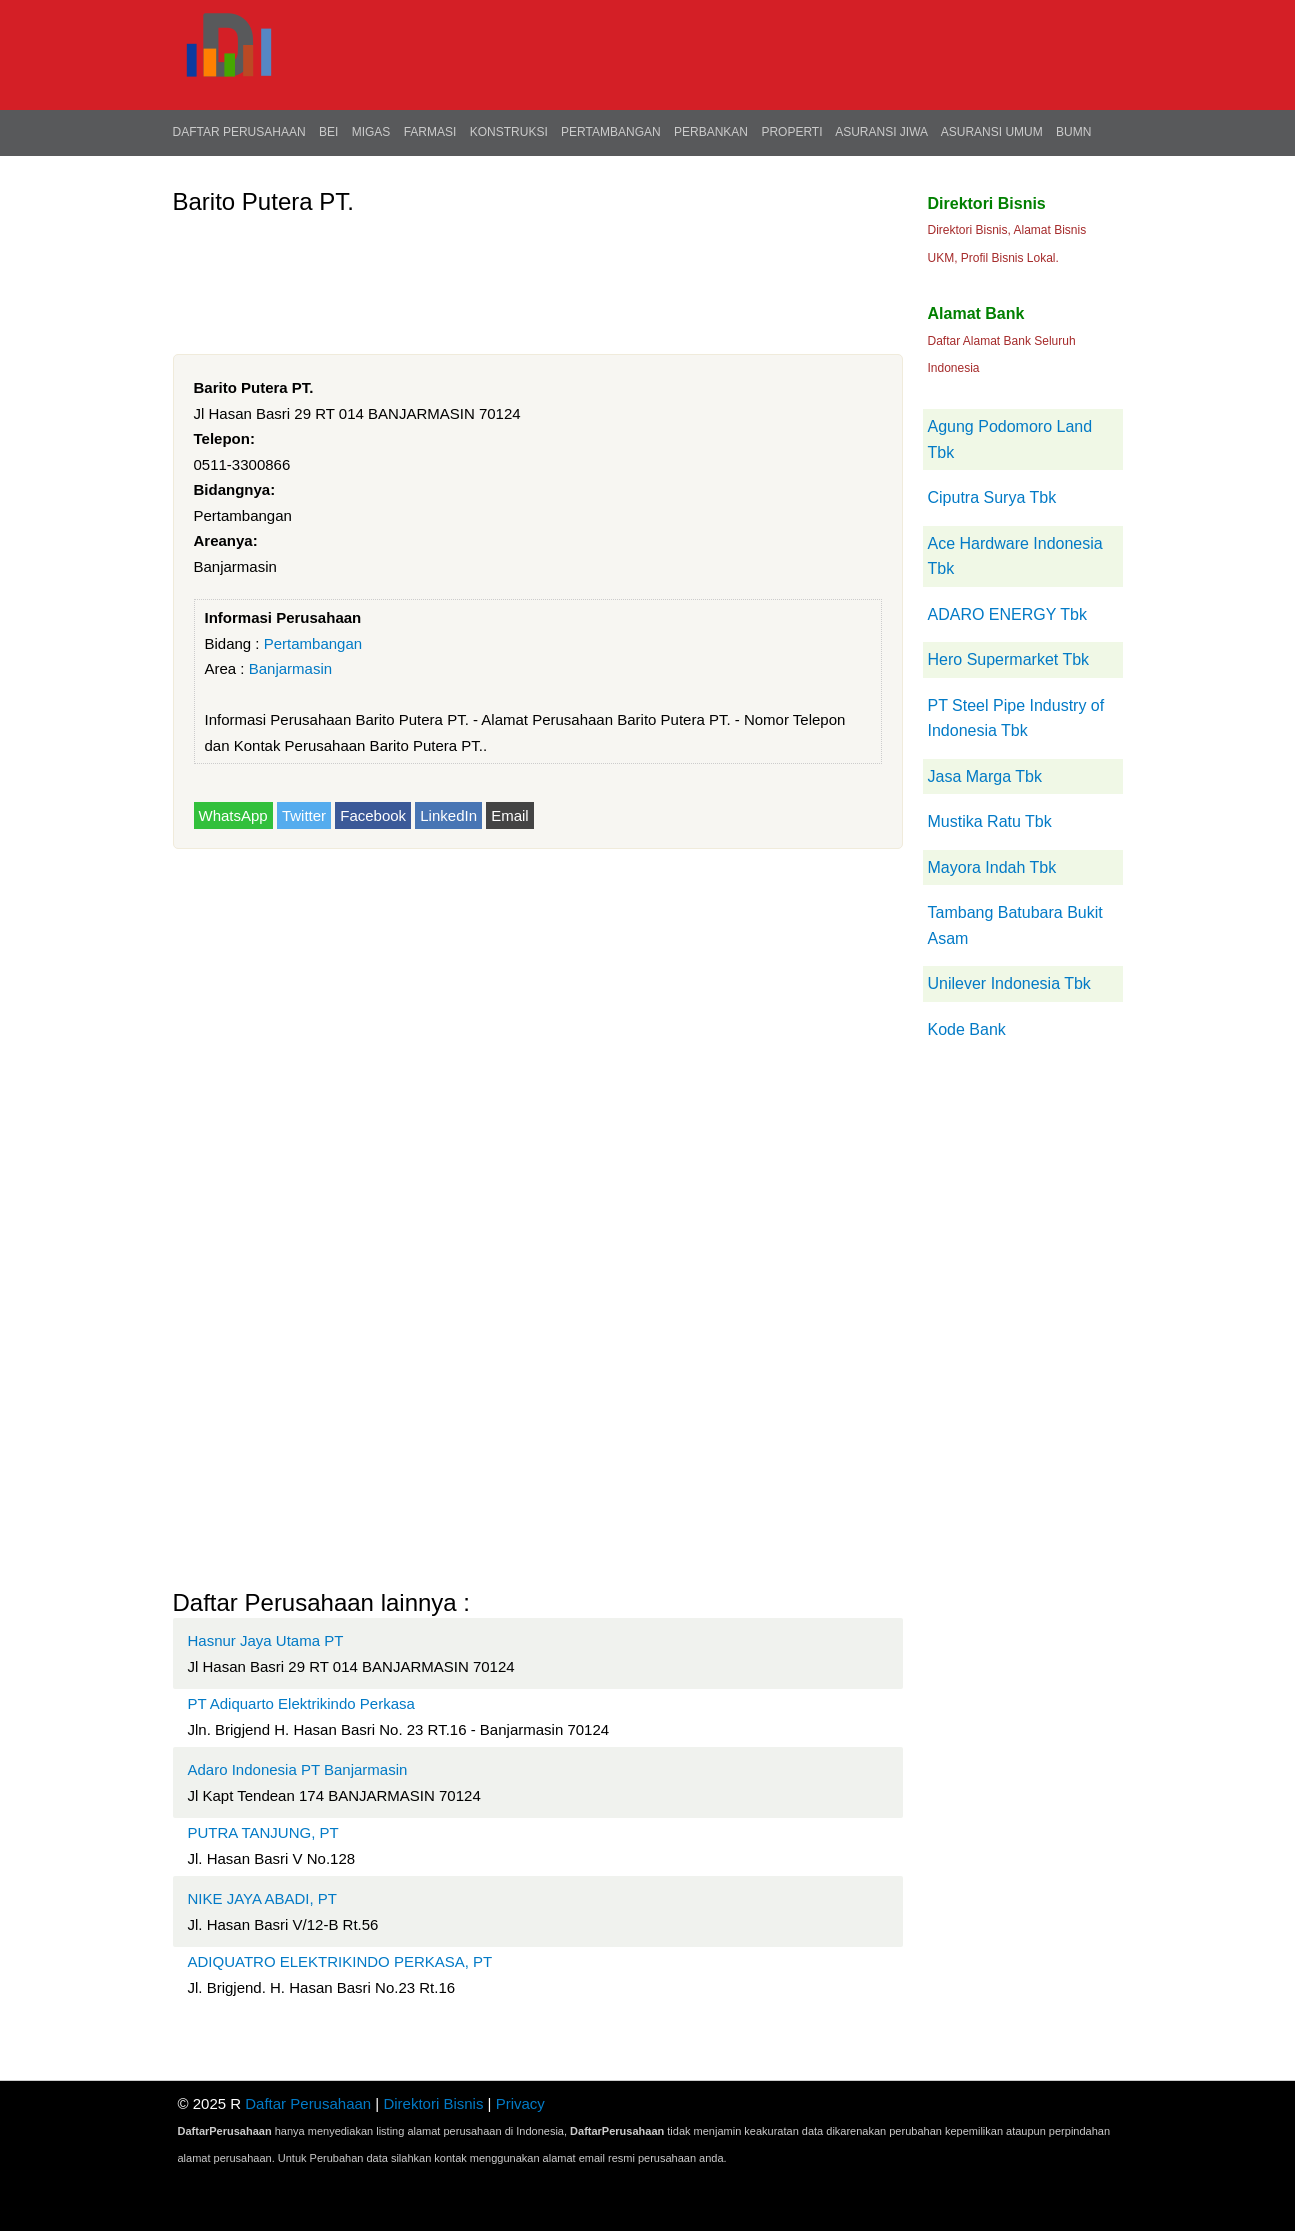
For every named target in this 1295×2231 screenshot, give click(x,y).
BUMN (1073, 132)
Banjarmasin (290, 668)
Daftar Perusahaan (239, 132)
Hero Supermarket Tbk (1009, 659)
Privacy (520, 2103)
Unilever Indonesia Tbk (1009, 983)
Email (510, 815)
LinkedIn (448, 815)
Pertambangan (611, 132)
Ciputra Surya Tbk (992, 497)
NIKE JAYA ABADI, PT (263, 1898)
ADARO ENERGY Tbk (1007, 614)
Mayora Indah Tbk (992, 867)
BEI (328, 132)
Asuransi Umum (992, 132)
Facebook (373, 815)
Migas (371, 132)
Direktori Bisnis (433, 2103)
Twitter (304, 815)
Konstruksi (509, 132)
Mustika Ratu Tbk (990, 821)
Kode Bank (967, 1029)
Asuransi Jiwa (881, 132)
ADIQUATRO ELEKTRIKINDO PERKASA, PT (340, 1961)
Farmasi (430, 132)
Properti (791, 132)
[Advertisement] (537, 272)
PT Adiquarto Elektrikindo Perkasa (301, 1703)
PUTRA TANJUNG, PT (263, 1832)
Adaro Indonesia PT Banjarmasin (298, 1769)
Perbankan (711, 132)
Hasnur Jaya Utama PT (266, 1640)
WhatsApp (233, 815)
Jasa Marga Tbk (985, 776)
